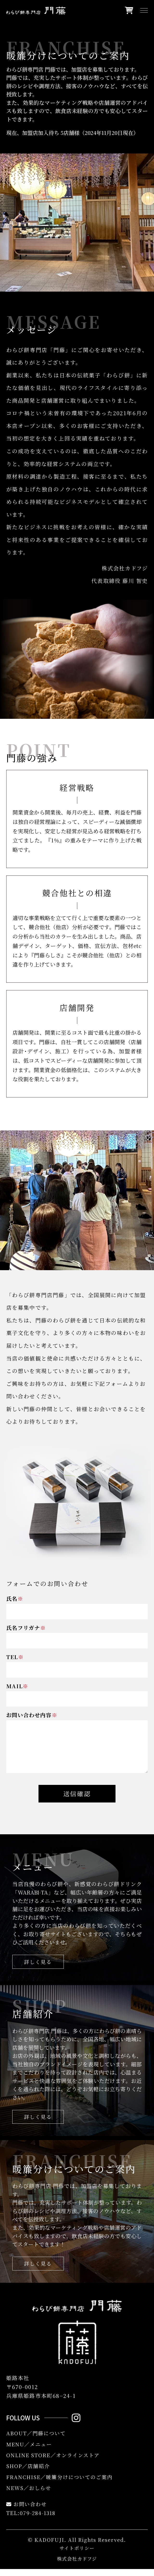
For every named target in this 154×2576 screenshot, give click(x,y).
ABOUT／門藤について (37, 2437)
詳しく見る (39, 1963)
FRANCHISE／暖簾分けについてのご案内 (62, 2482)
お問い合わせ (27, 2510)
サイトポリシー (76, 2554)
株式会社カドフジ (77, 2565)
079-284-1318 (39, 2519)
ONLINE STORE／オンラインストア (55, 2459)
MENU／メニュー (30, 2448)
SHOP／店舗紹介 (29, 2471)
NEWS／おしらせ (30, 2494)
